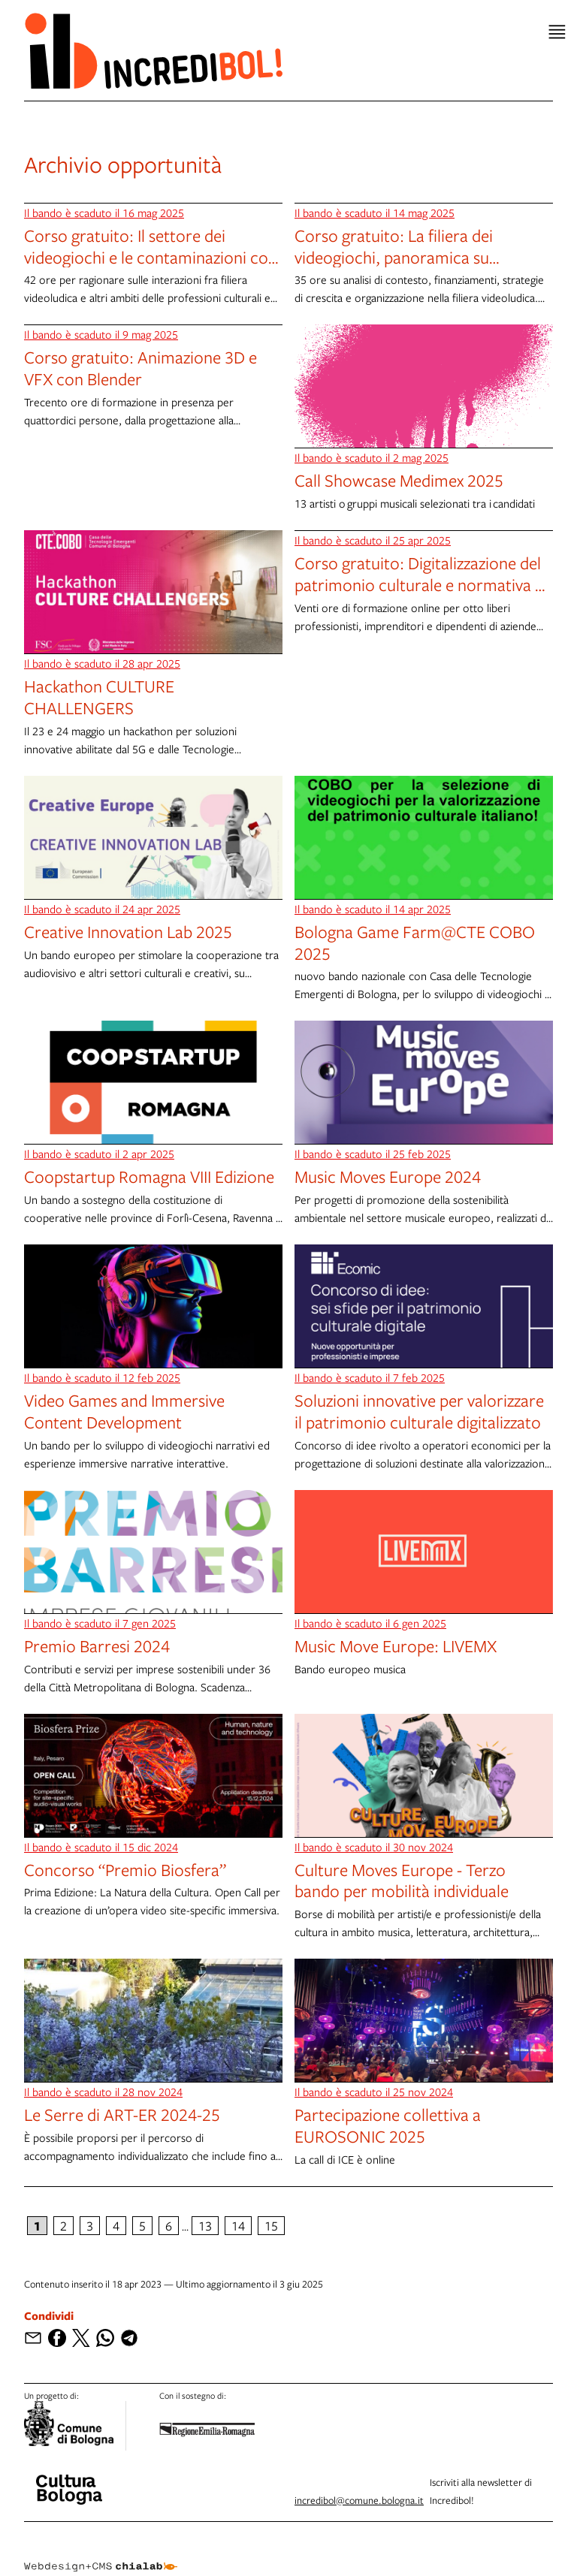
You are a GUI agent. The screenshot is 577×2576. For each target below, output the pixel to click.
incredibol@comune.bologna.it (359, 2500)
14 (238, 2225)
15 (271, 2225)
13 (205, 2225)
